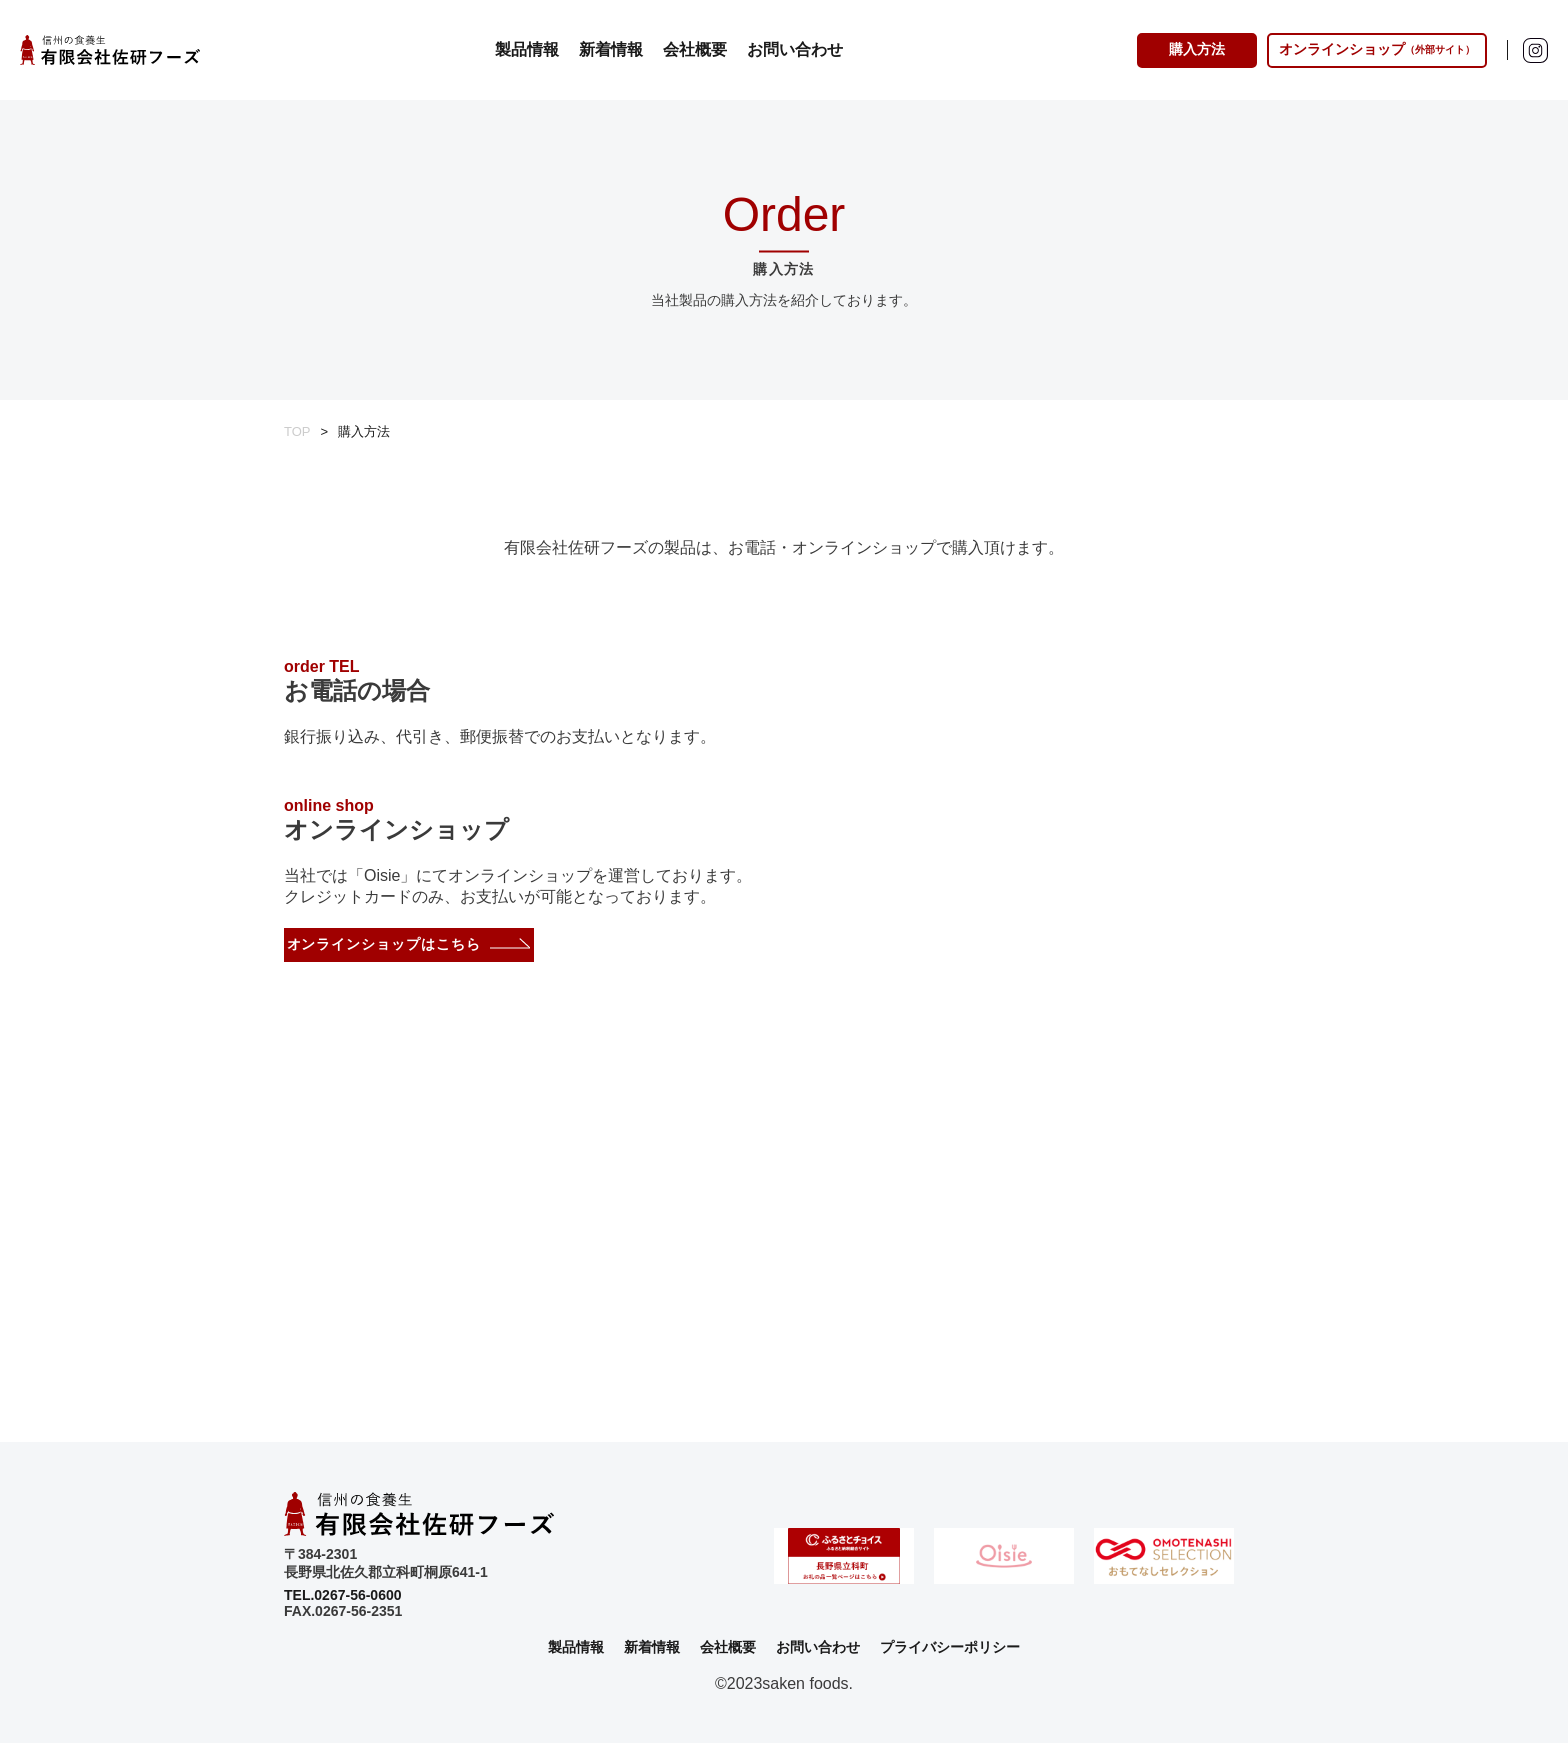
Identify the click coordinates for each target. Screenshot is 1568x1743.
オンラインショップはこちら (384, 944)
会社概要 (695, 49)
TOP (297, 431)
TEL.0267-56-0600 (343, 1595)
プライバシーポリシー (950, 1647)
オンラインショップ (1377, 49)
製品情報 (527, 49)
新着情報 (611, 49)
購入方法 (1197, 49)
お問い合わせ (795, 49)
